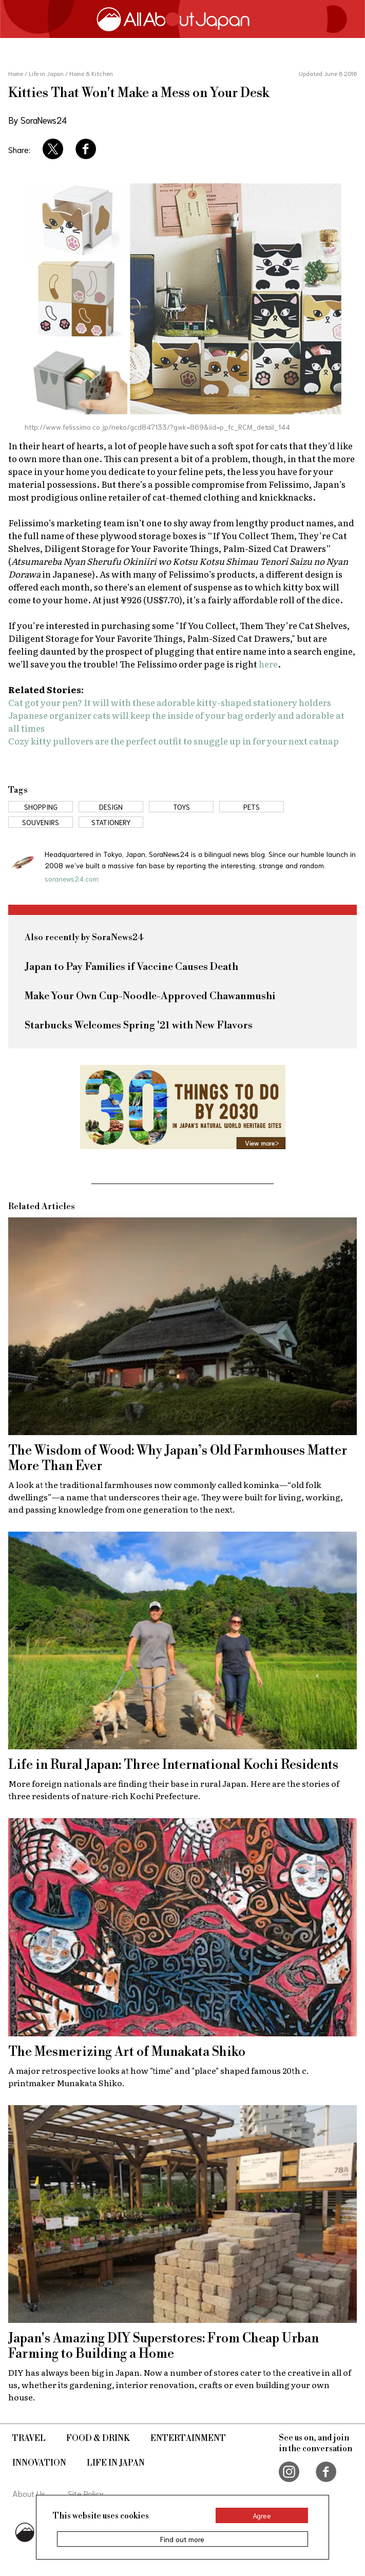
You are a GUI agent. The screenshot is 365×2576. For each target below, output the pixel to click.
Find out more (182, 2539)
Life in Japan (116, 2463)
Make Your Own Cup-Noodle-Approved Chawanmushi (150, 996)
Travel (29, 2438)
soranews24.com (72, 878)
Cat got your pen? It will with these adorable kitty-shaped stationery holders (169, 702)
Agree (262, 2515)
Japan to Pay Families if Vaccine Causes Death (131, 967)
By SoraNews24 (37, 119)
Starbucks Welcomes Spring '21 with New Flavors (139, 1025)
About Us (29, 2493)
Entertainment (188, 2438)
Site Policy (86, 2493)
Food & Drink (98, 2438)
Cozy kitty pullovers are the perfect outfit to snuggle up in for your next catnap (173, 740)
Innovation (39, 2463)
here (268, 663)
